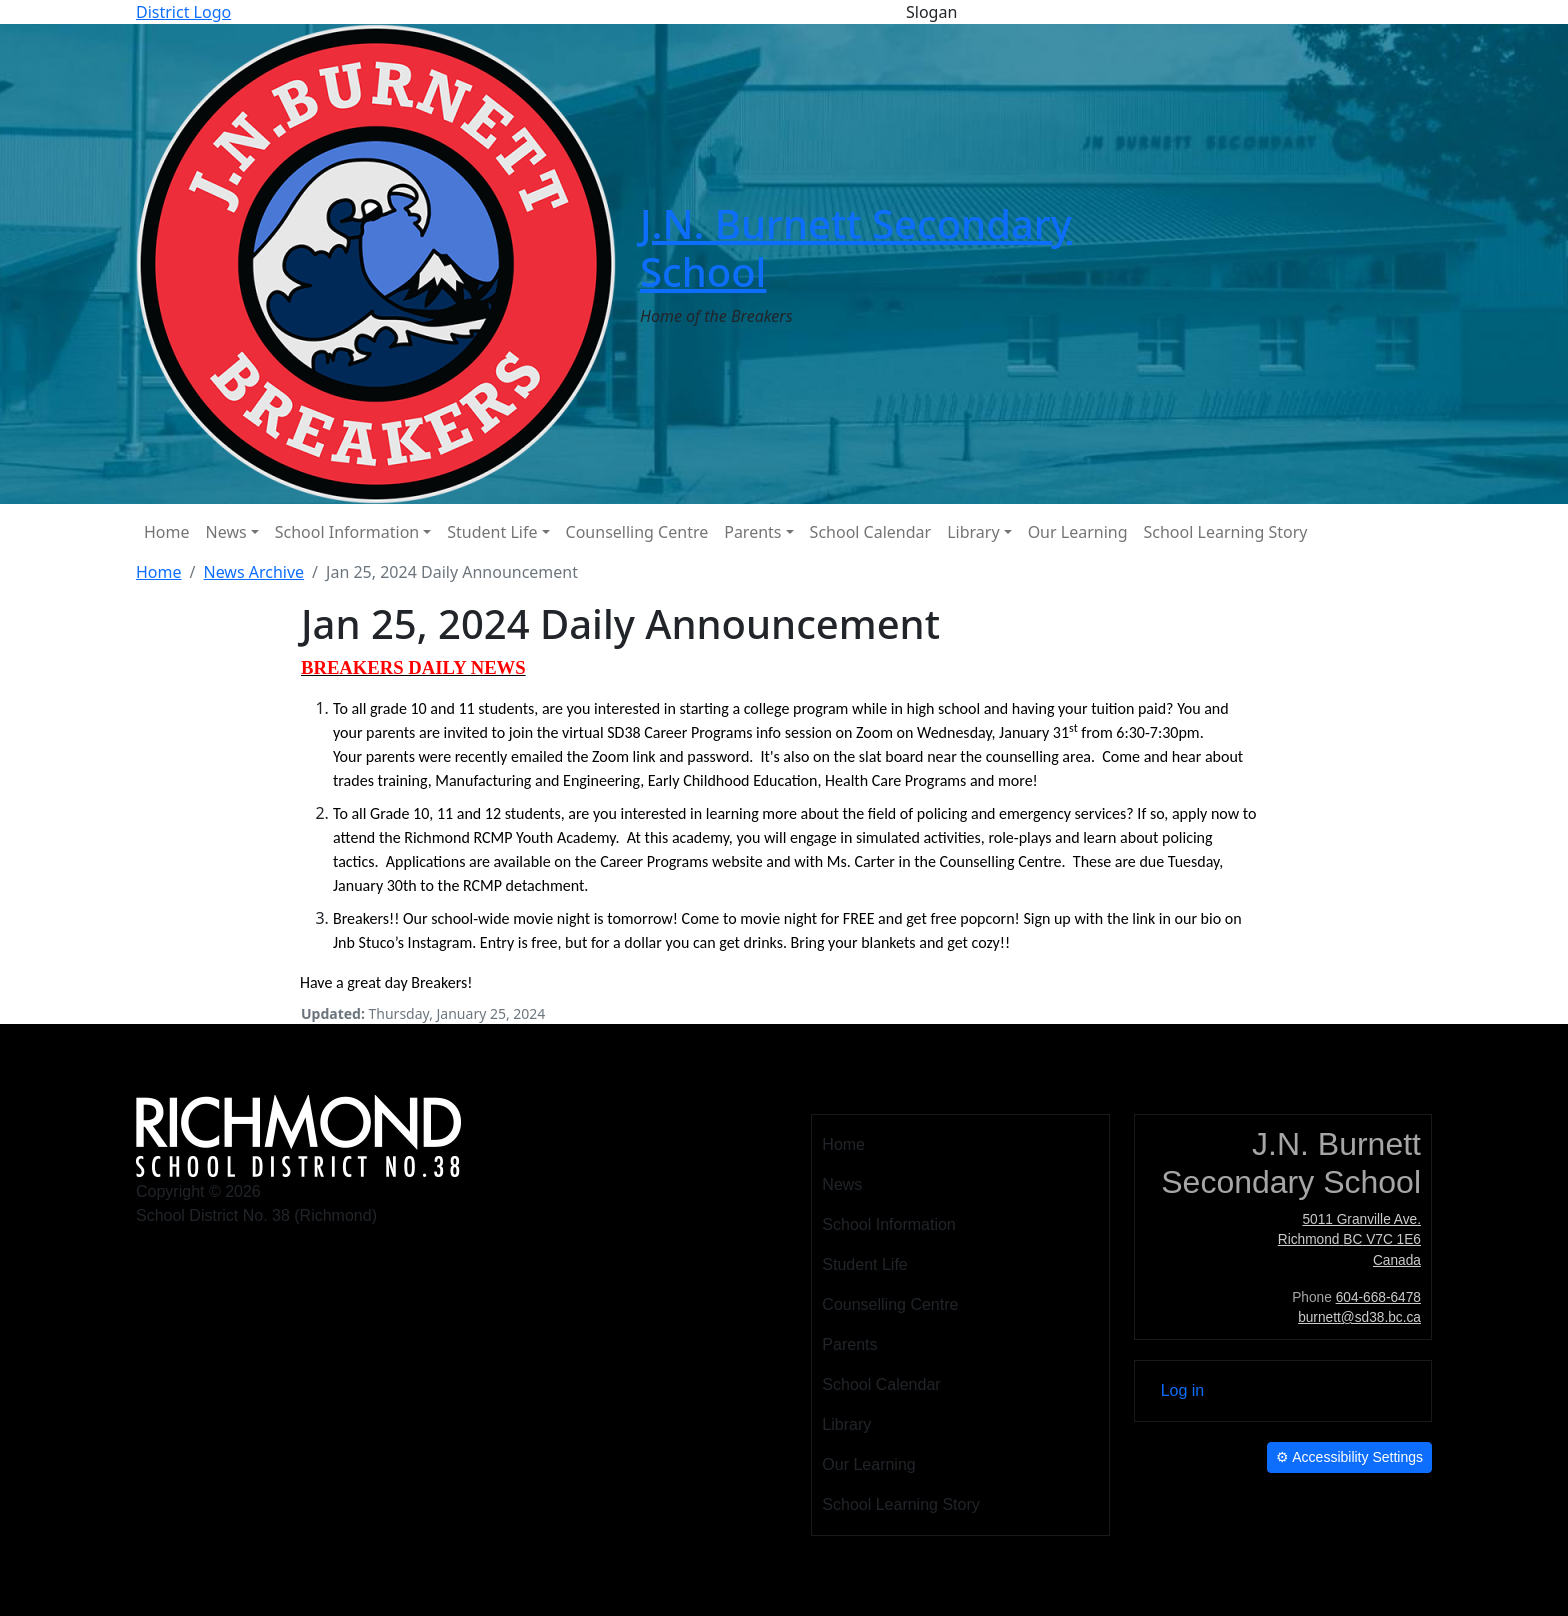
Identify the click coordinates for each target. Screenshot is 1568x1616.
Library (973, 532)
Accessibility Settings (1349, 1457)
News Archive (253, 572)
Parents (752, 532)
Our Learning (1078, 532)
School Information (347, 532)
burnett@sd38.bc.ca (1359, 1317)
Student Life (492, 532)
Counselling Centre (637, 532)
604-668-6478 (1378, 1297)
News (226, 532)
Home (167, 532)
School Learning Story (1226, 532)
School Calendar (871, 532)
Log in (1183, 1390)
